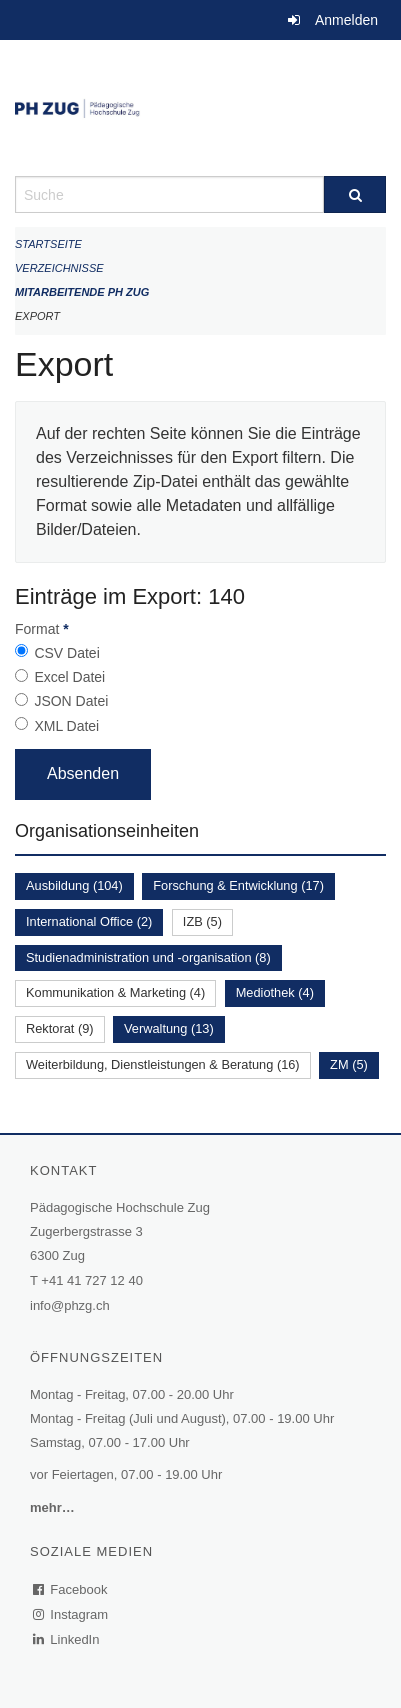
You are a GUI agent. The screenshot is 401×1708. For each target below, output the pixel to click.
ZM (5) (349, 1064)
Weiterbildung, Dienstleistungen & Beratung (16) (163, 1064)
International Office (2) (89, 921)
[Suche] (355, 194)
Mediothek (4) (275, 992)
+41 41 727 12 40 (92, 1280)
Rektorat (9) (60, 1028)
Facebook (71, 1589)
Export (37, 316)
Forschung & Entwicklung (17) (238, 885)
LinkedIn (67, 1639)
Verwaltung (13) (169, 1028)
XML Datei (66, 726)
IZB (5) (202, 921)
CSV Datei (66, 653)
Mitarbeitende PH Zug (82, 292)
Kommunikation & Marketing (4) (115, 992)
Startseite (48, 244)
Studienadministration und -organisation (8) (148, 957)
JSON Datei (71, 701)
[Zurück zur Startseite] (200, 108)
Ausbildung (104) (74, 885)
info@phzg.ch (70, 1305)
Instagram (71, 1614)
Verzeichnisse (59, 268)
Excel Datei (69, 677)
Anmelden (346, 20)
